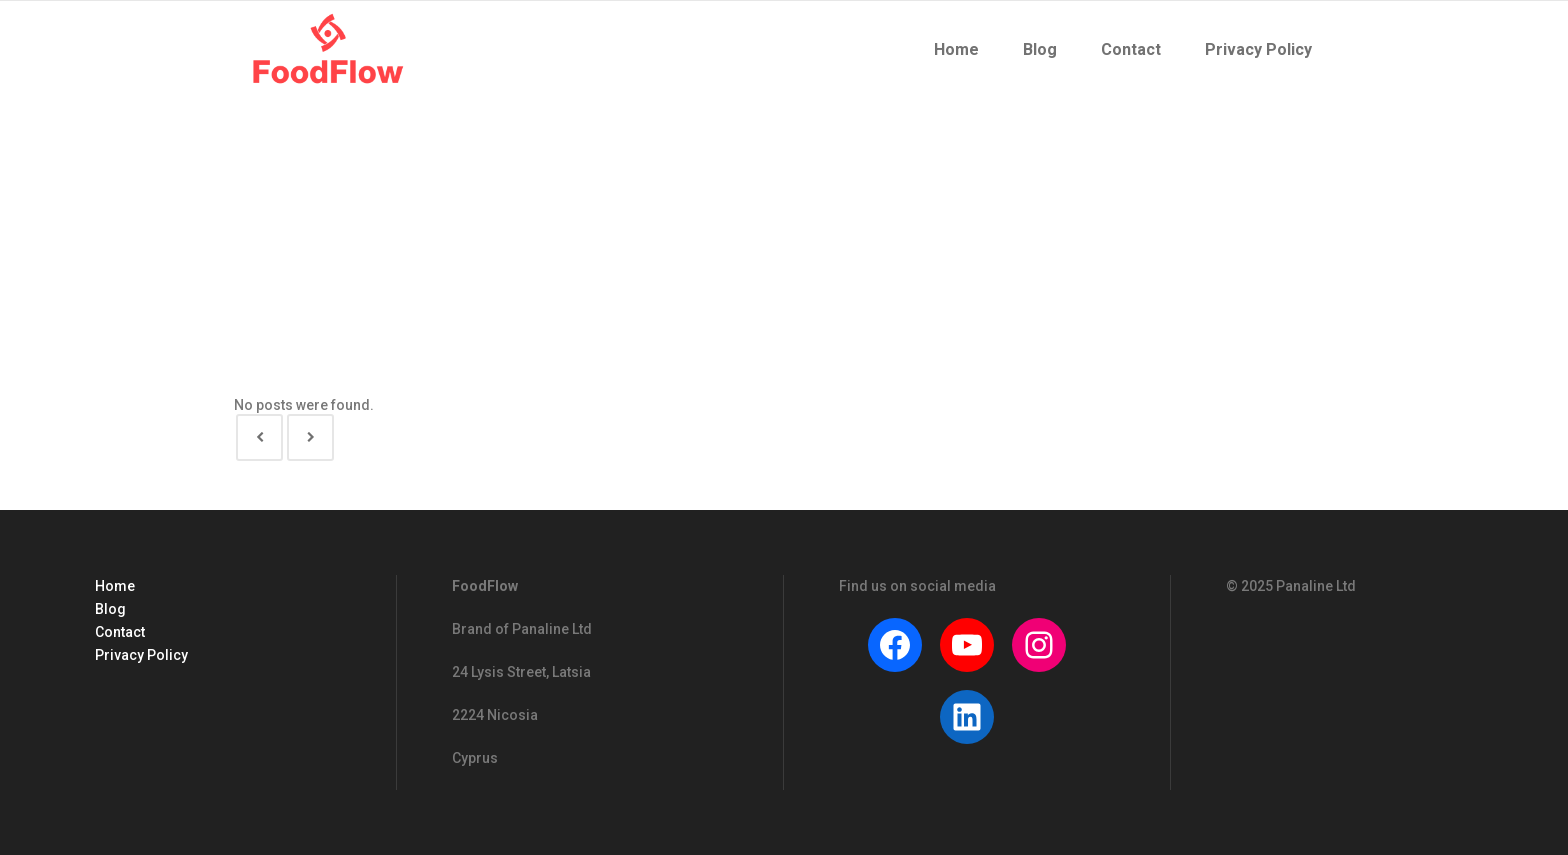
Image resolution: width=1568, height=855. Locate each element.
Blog (110, 609)
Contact (120, 632)
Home (115, 586)
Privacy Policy (141, 655)
